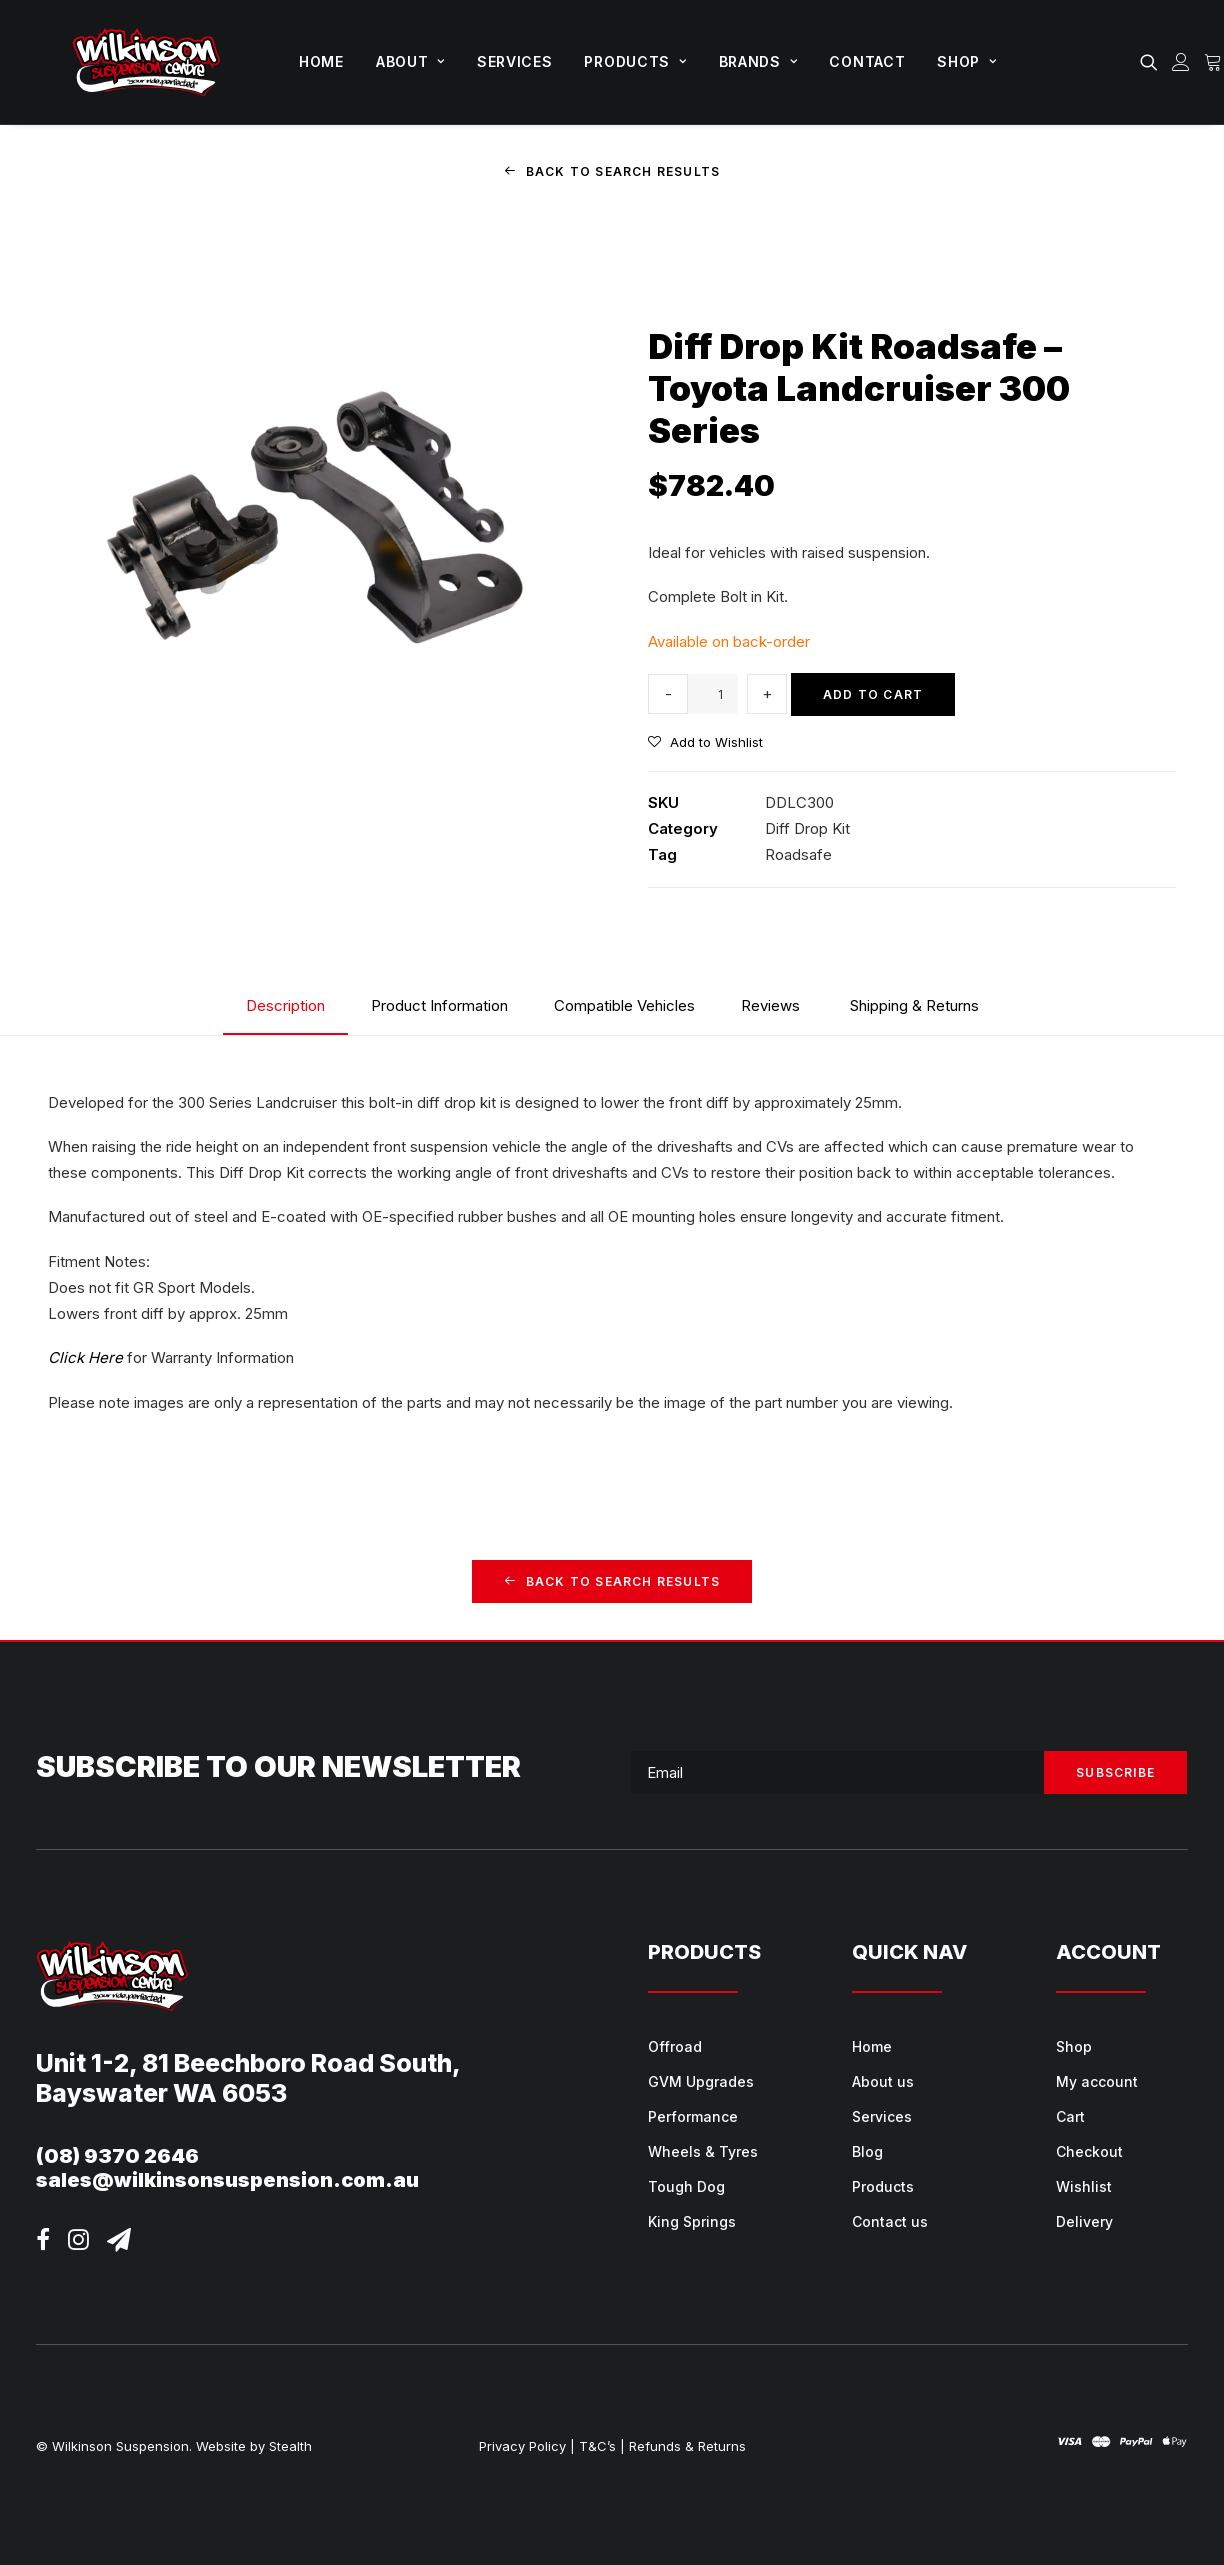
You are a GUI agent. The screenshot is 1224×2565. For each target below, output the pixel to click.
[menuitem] (321, 62)
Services (515, 61)
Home (321, 61)
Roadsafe (798, 854)
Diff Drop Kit (807, 828)
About (410, 61)
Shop (966, 61)
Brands (758, 61)
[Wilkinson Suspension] (146, 62)
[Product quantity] (713, 694)
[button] (1152, 62)
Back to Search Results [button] (612, 171)
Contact (867, 61)
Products (635, 61)
